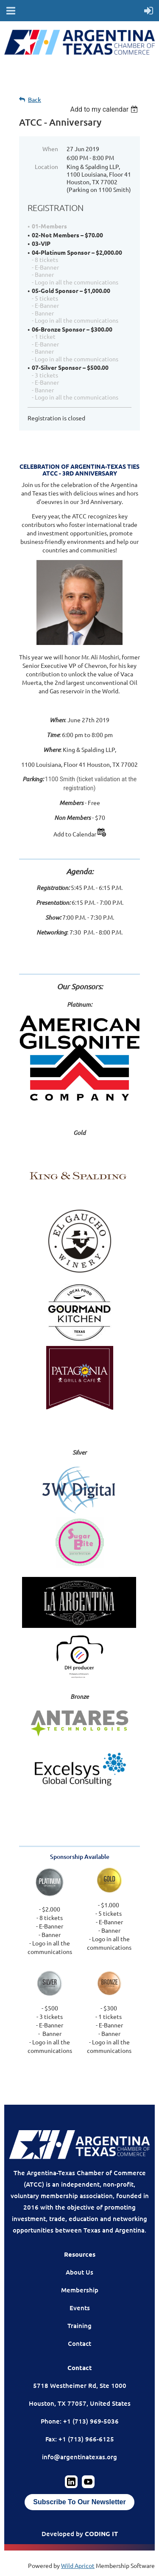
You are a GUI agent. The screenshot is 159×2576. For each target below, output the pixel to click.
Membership (79, 2290)
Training (79, 2325)
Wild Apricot (78, 2565)
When (50, 148)
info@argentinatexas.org (79, 2456)
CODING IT (101, 2533)
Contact (79, 2343)
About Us (79, 2272)
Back (34, 100)
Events (80, 2307)
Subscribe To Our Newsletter (79, 2502)
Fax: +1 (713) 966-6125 (79, 2439)
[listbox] (105, 109)
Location (46, 166)
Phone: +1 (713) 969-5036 (80, 2421)
